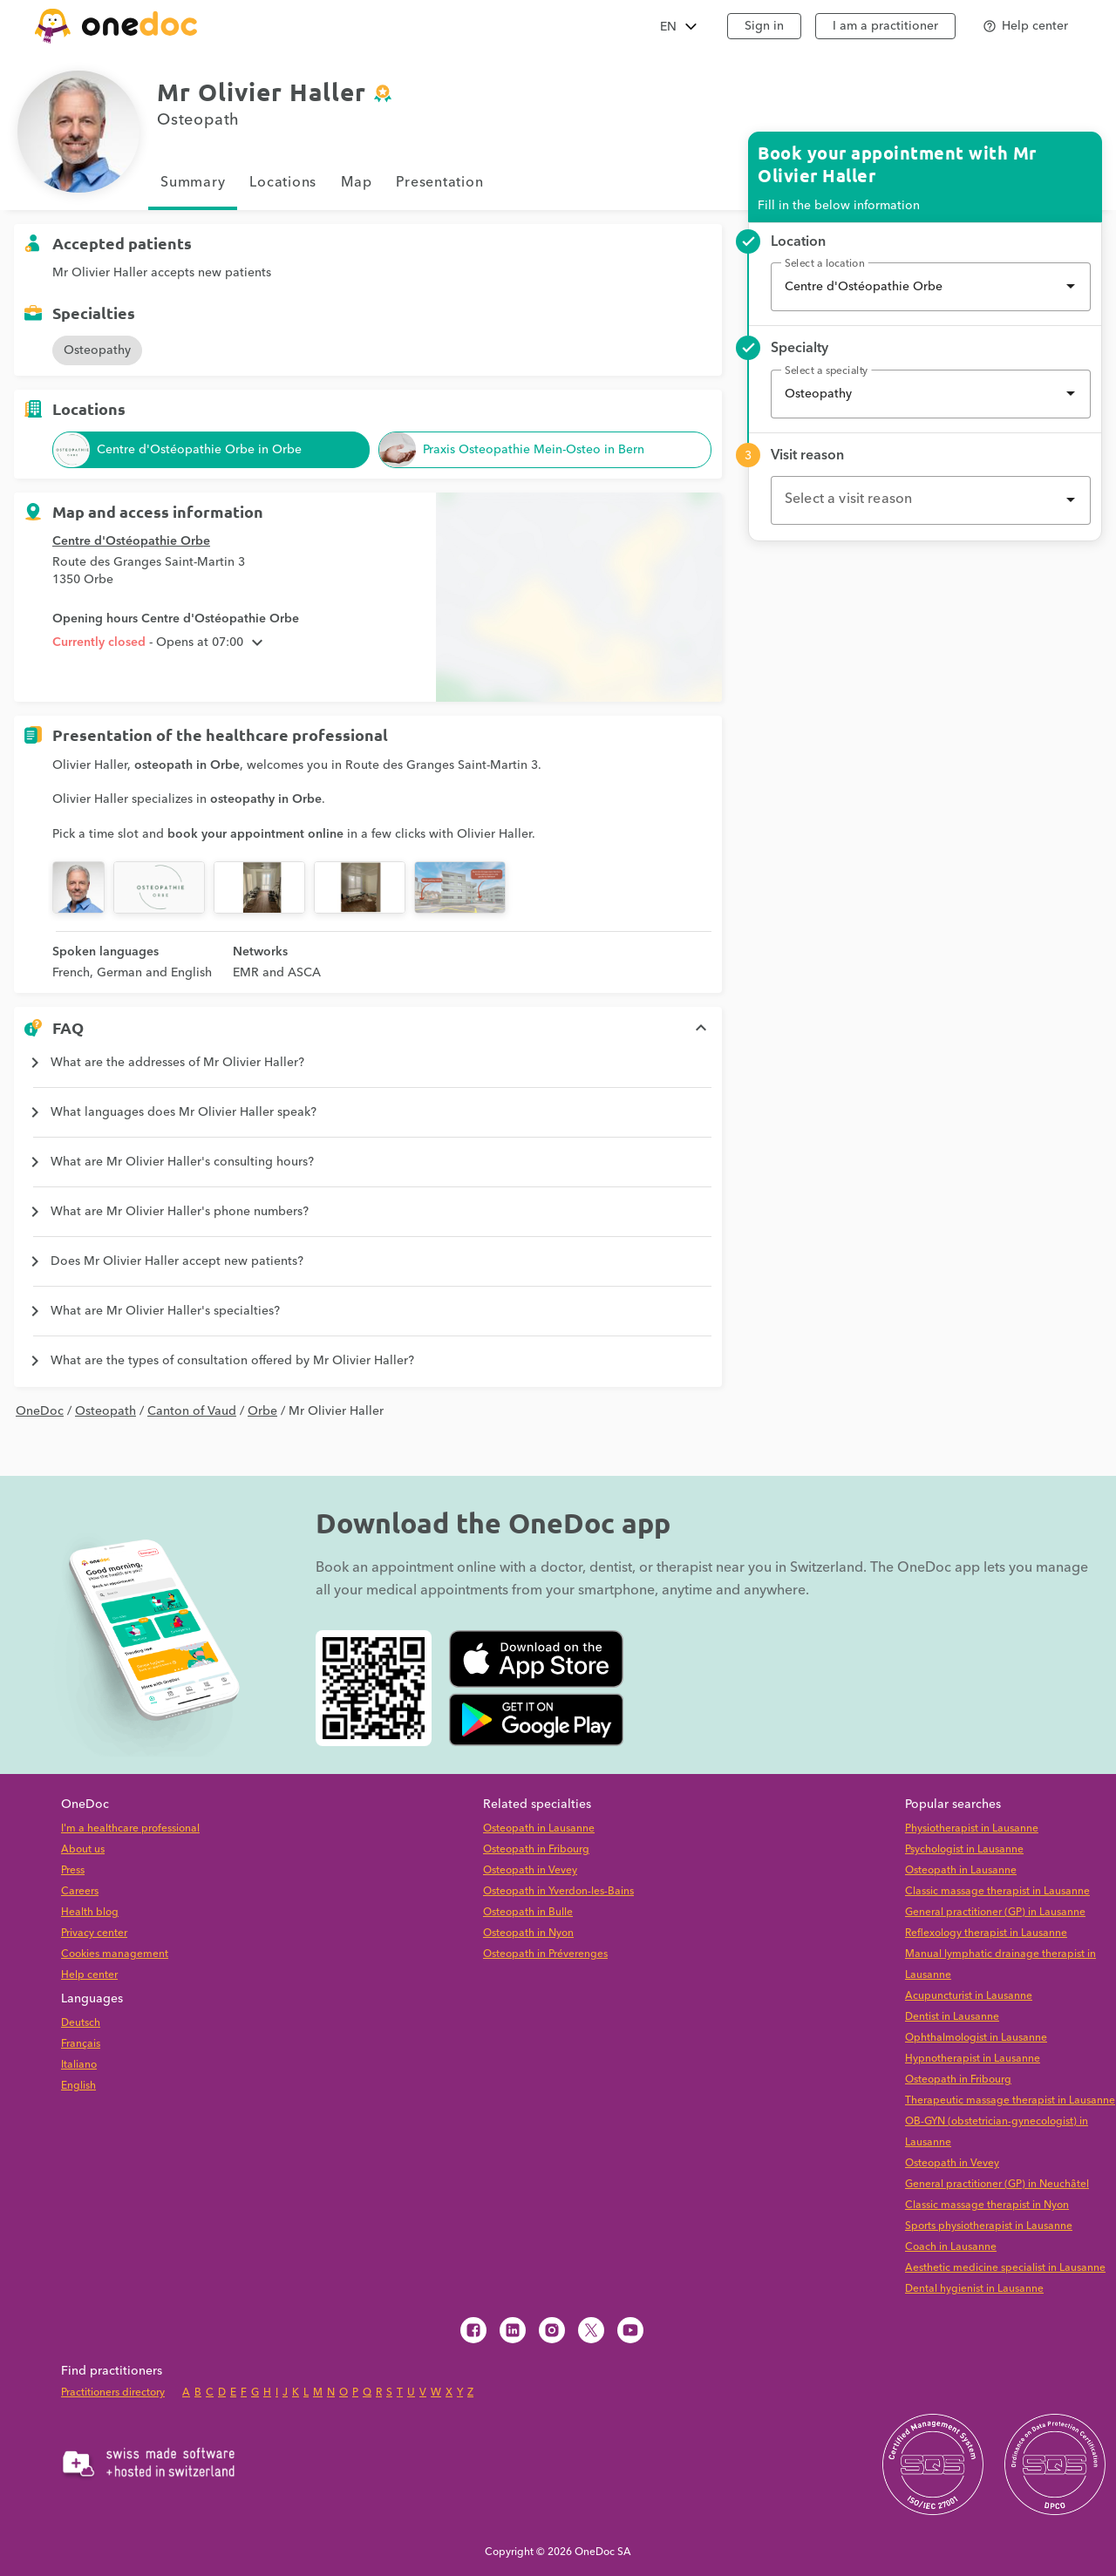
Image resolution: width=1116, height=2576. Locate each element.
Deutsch (80, 2023)
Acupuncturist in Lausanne (968, 1996)
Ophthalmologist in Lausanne (976, 2038)
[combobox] (931, 286)
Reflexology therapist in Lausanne (986, 1933)
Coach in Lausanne (951, 2247)
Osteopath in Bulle (528, 1912)
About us (83, 1849)
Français (80, 2044)
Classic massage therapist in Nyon (987, 2205)
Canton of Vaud (191, 1411)
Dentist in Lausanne (952, 2017)
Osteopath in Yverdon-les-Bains (558, 1891)
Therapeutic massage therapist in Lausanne (1010, 2100)
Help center (89, 1975)
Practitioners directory (113, 2392)
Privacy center (94, 1933)
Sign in (764, 26)
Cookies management (114, 1954)
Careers (80, 1891)
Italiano (79, 2065)
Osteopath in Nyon (528, 1933)
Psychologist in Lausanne (964, 1849)
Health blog (90, 1912)
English (78, 2085)
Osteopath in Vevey (530, 1870)
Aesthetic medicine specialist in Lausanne (1005, 2268)
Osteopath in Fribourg (536, 1849)
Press (73, 1870)
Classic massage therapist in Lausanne (997, 1891)
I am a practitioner (885, 26)
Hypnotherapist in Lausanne (972, 2058)
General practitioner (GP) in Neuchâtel (997, 2184)
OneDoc (40, 1411)
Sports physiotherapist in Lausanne (988, 2226)
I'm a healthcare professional (130, 1828)
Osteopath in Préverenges (545, 1954)
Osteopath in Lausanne (539, 1828)
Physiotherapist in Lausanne (971, 1828)
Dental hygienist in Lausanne (974, 2289)
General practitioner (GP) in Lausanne (995, 1912)
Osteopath (105, 1411)
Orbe (262, 1411)
